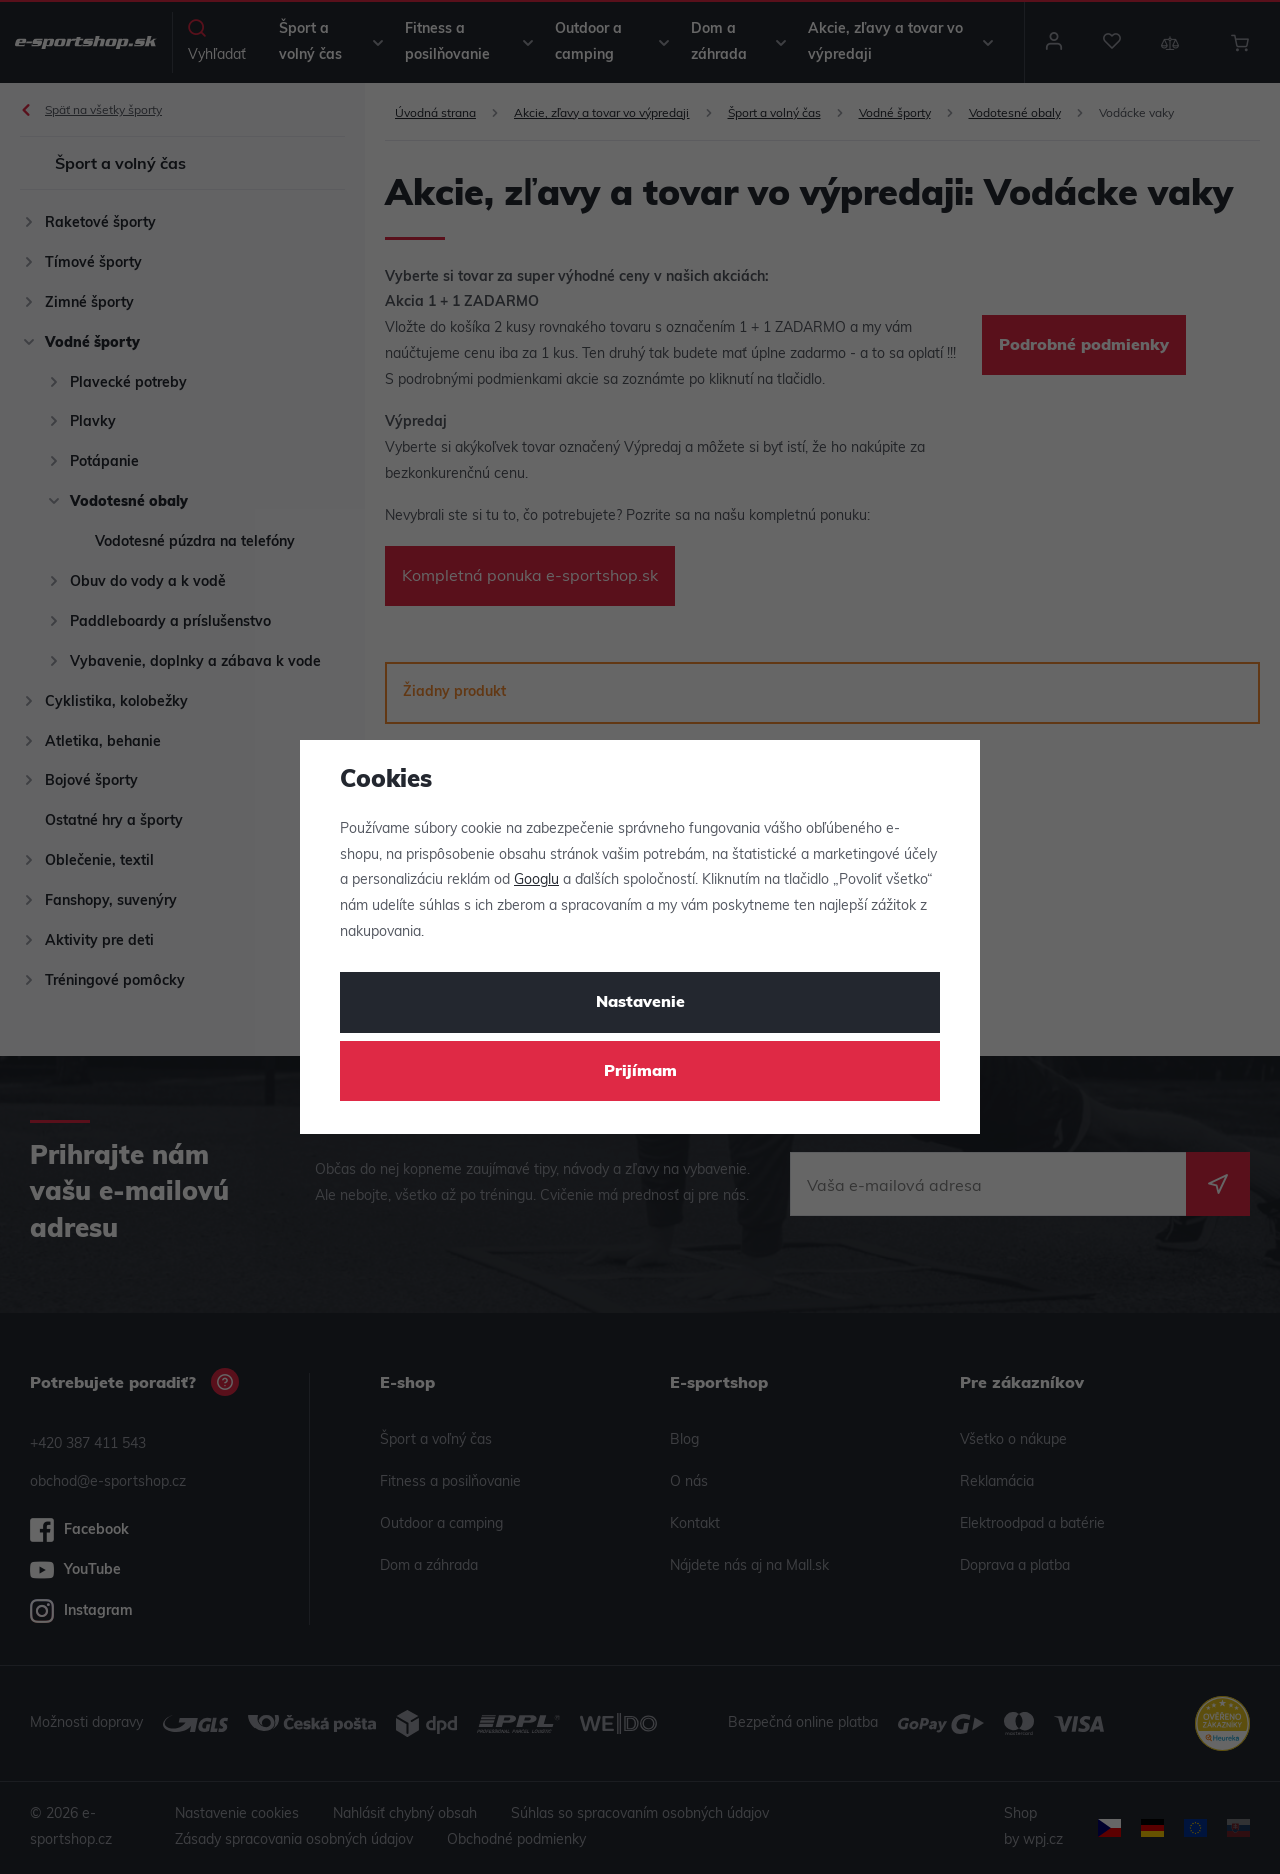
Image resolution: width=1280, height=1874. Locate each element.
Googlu (536, 880)
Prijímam (640, 1072)
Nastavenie (640, 1003)
